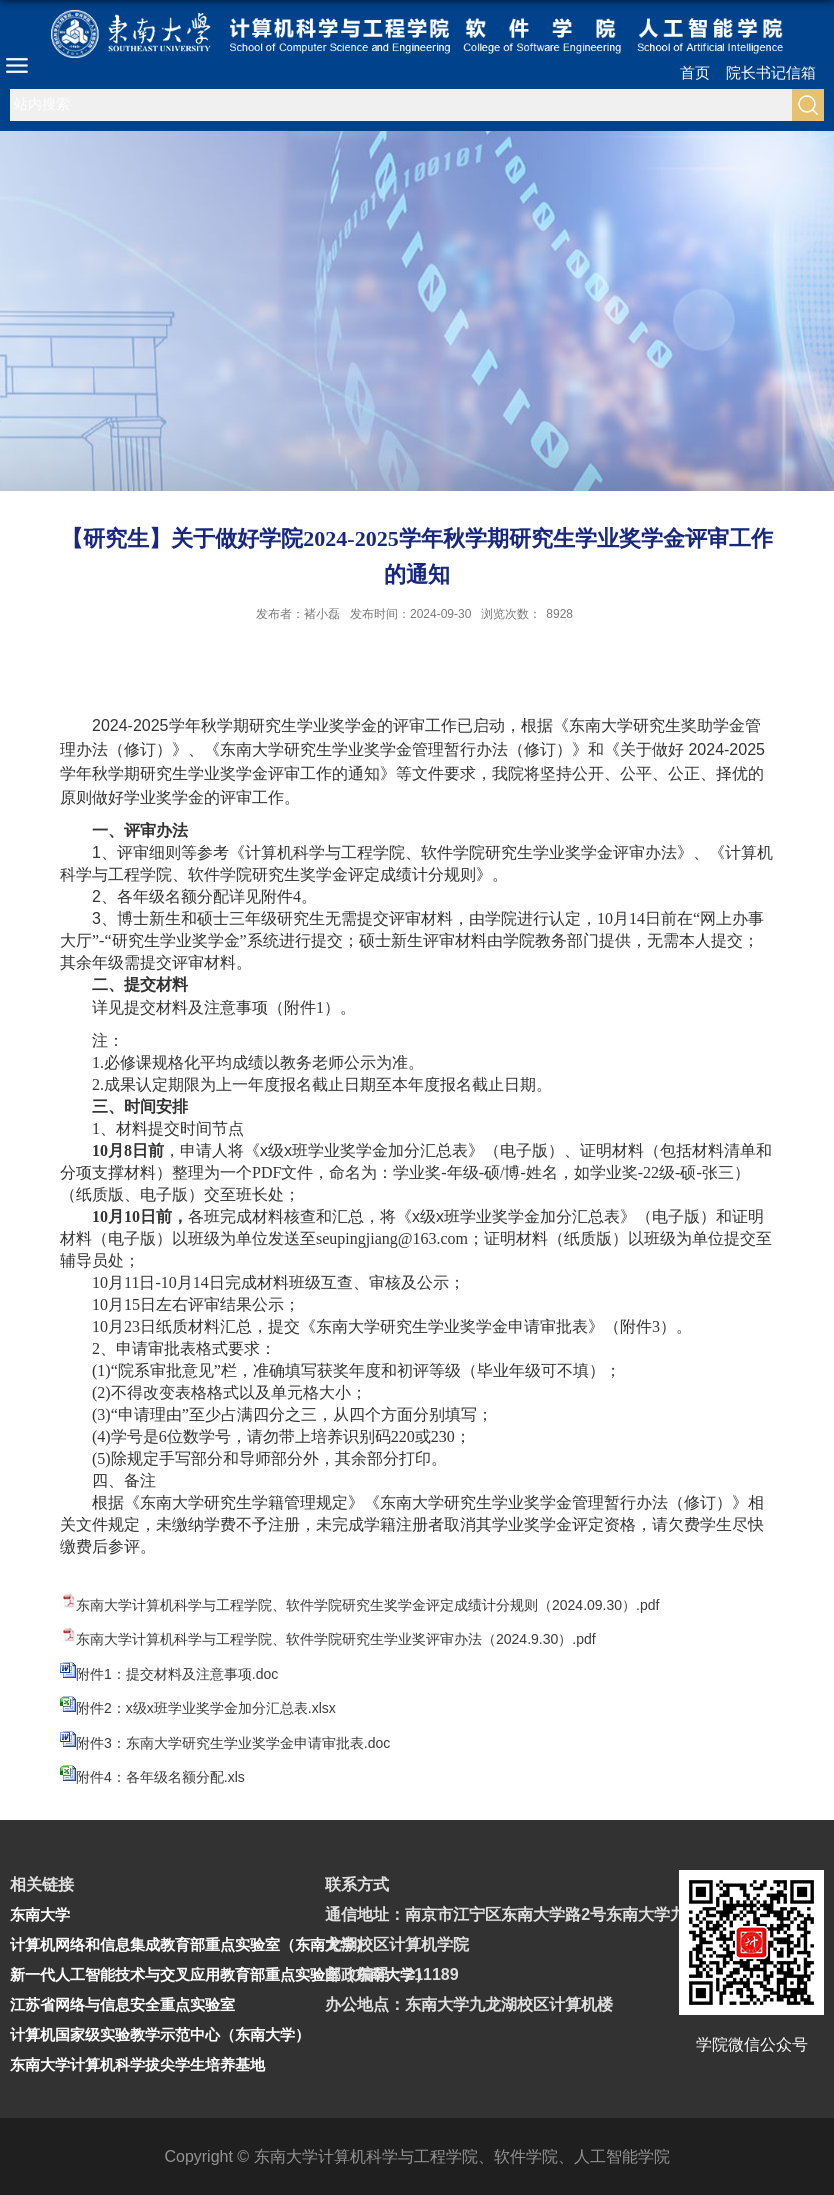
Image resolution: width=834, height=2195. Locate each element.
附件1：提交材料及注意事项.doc (177, 1674)
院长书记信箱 (771, 72)
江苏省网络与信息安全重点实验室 (122, 2004)
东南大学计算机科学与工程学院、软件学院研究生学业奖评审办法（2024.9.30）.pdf (336, 1639)
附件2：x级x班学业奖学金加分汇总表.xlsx (206, 1708)
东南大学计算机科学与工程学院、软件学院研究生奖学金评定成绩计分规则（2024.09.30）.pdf (367, 1605)
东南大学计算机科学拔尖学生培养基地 (137, 2064)
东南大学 (40, 1914)
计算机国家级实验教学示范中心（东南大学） (160, 2034)
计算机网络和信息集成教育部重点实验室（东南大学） (190, 1944)
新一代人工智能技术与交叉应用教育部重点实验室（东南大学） (220, 1974)
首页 (695, 72)
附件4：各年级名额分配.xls (160, 1777)
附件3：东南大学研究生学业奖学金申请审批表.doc (233, 1743)
